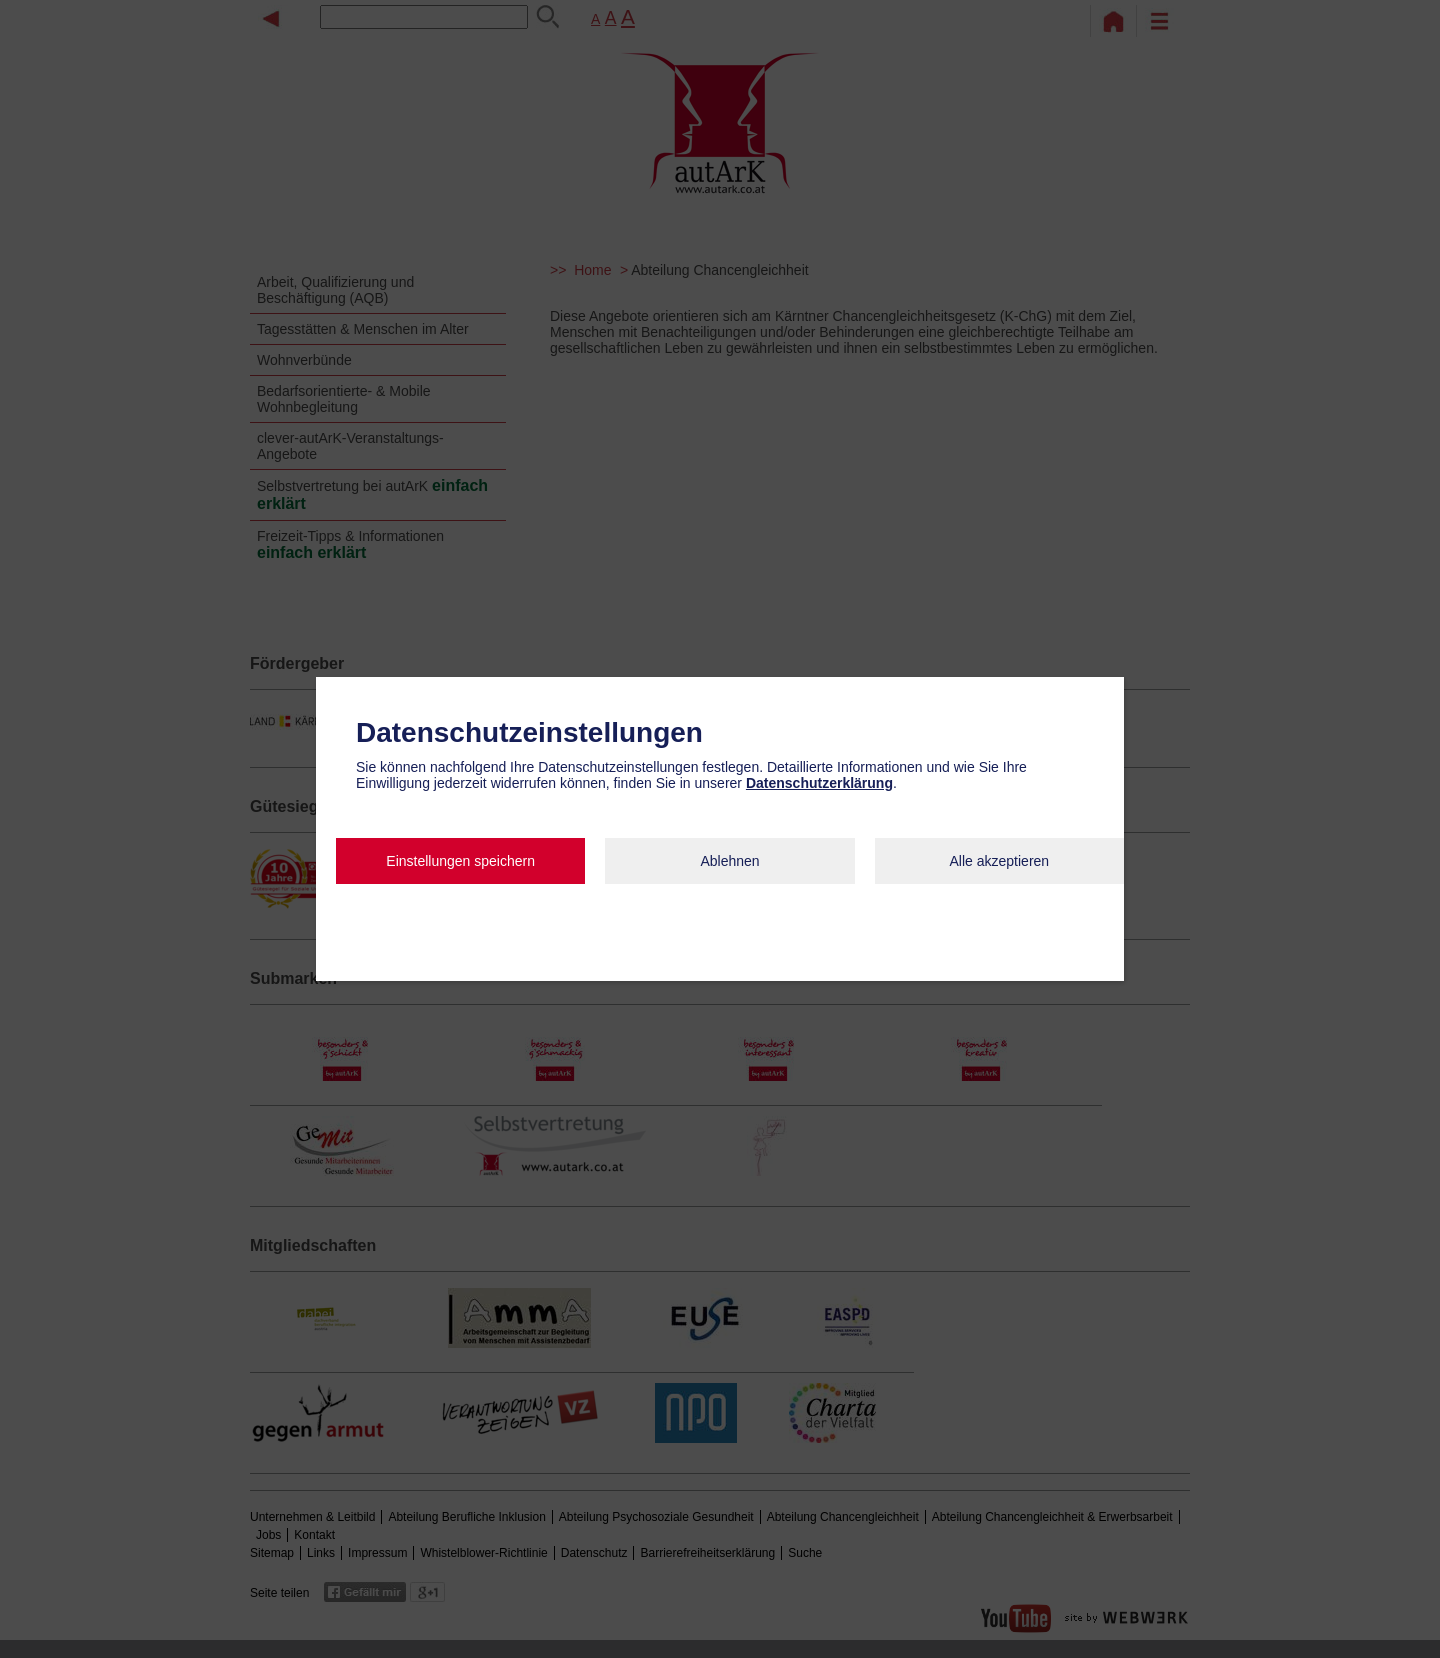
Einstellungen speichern (460, 861)
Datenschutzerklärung (819, 783)
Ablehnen (729, 861)
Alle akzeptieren (1000, 861)
